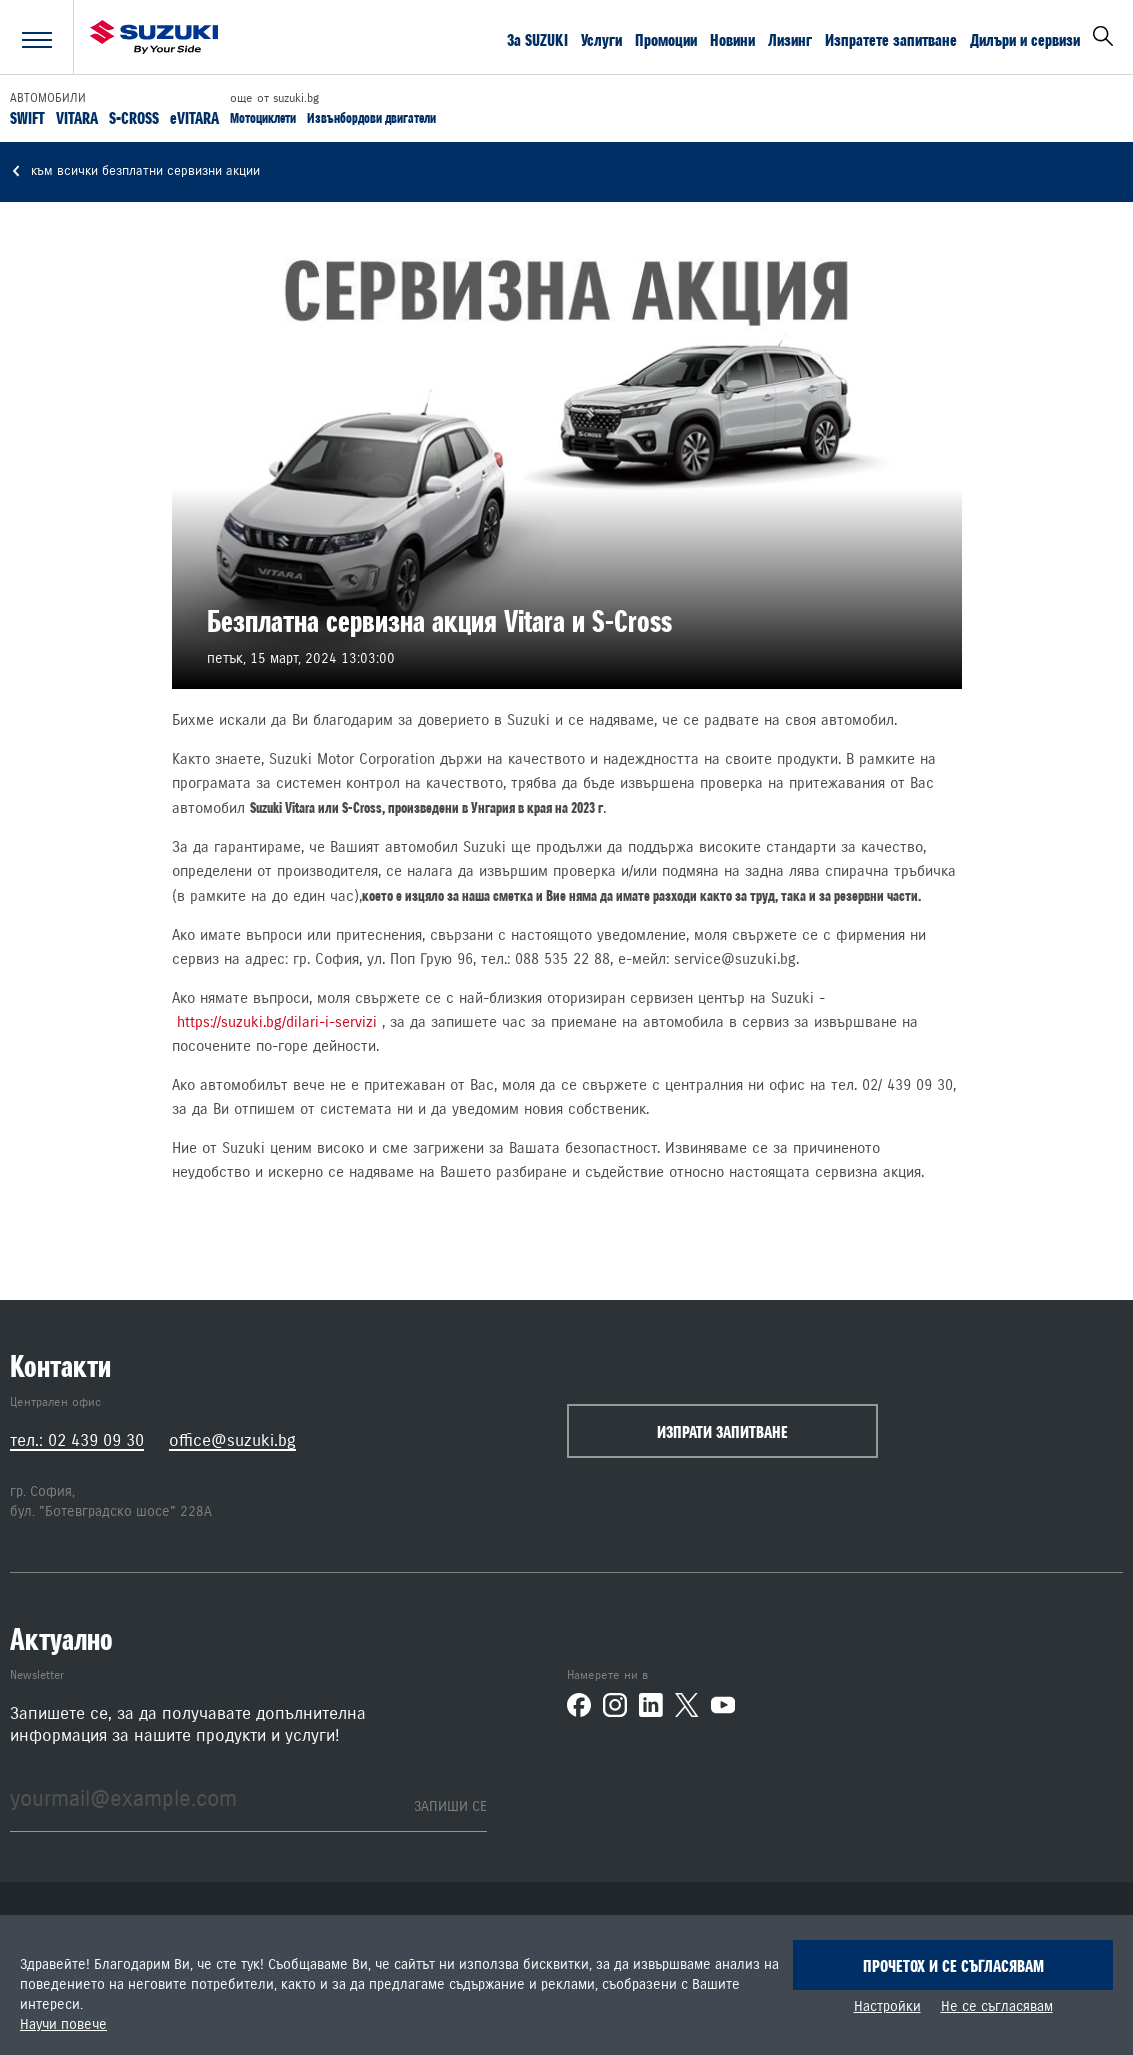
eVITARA (194, 117)
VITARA (77, 117)
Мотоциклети (263, 118)
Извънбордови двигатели (371, 118)
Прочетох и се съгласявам (953, 1966)
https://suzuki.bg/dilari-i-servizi (277, 1022)
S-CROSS (134, 117)
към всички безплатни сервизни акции (135, 171)
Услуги (601, 39)
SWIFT (27, 117)
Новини (732, 39)
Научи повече (63, 2025)
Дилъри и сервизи (1025, 39)
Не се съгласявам (997, 2007)
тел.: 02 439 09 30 (77, 1440)
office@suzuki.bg (232, 1440)
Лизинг (790, 39)
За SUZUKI (537, 39)
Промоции (666, 39)
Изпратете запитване (891, 39)
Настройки (887, 2007)
